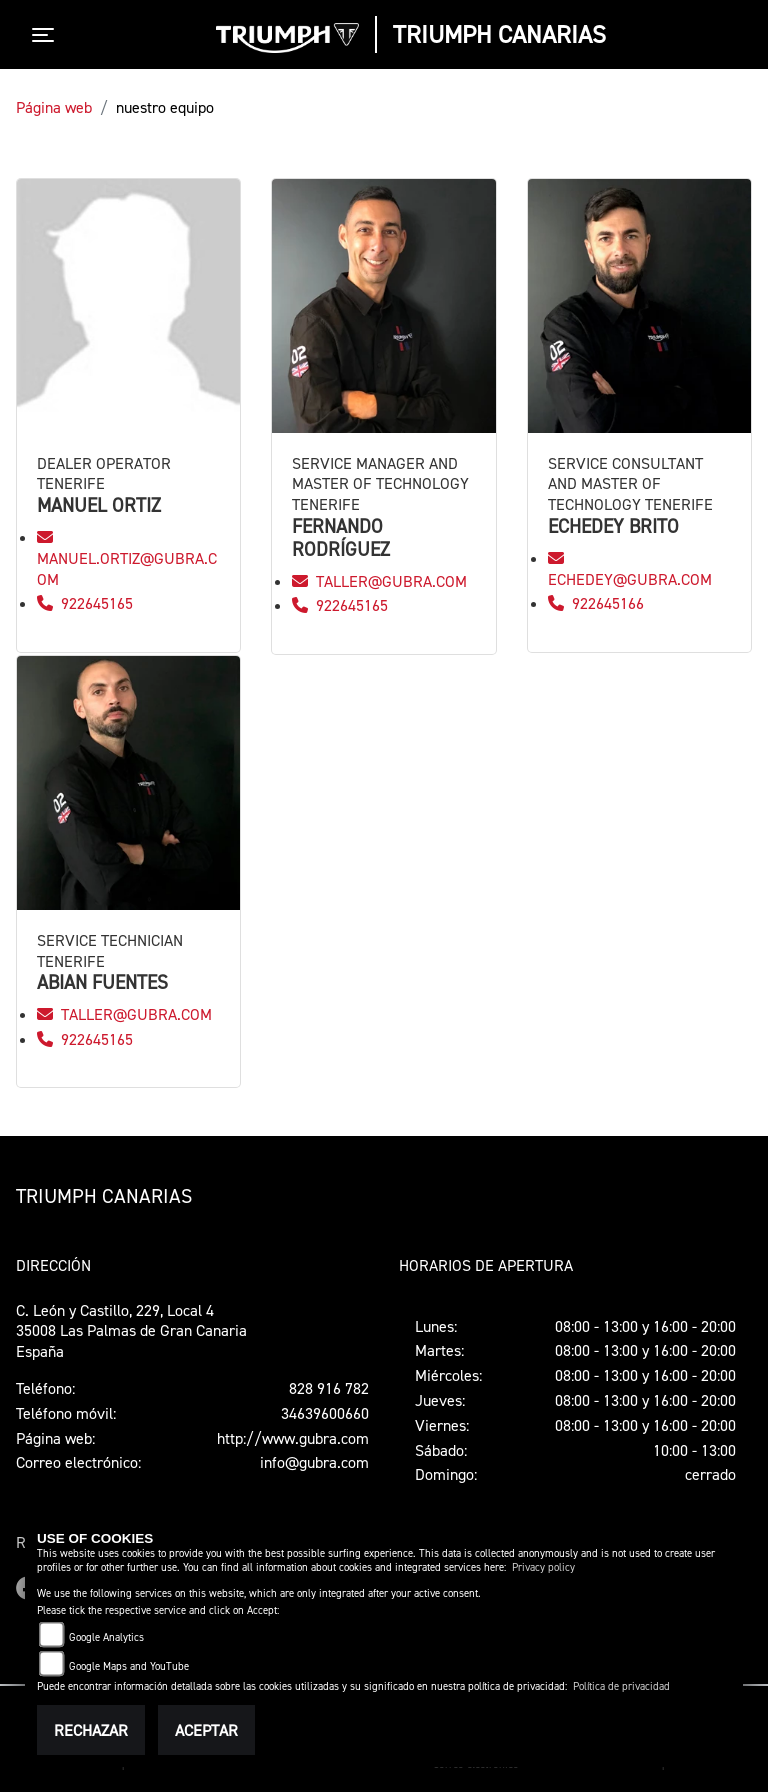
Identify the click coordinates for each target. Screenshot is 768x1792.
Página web (54, 107)
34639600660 (325, 1413)
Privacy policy (543, 1567)
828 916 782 (329, 1388)
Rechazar (91, 1730)
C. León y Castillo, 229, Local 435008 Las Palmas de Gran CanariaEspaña (131, 1331)
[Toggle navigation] (47, 35)
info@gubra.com (314, 1462)
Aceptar (206, 1730)
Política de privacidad (621, 1686)
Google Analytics (106, 1637)
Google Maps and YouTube (129, 1666)
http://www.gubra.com (293, 1438)
